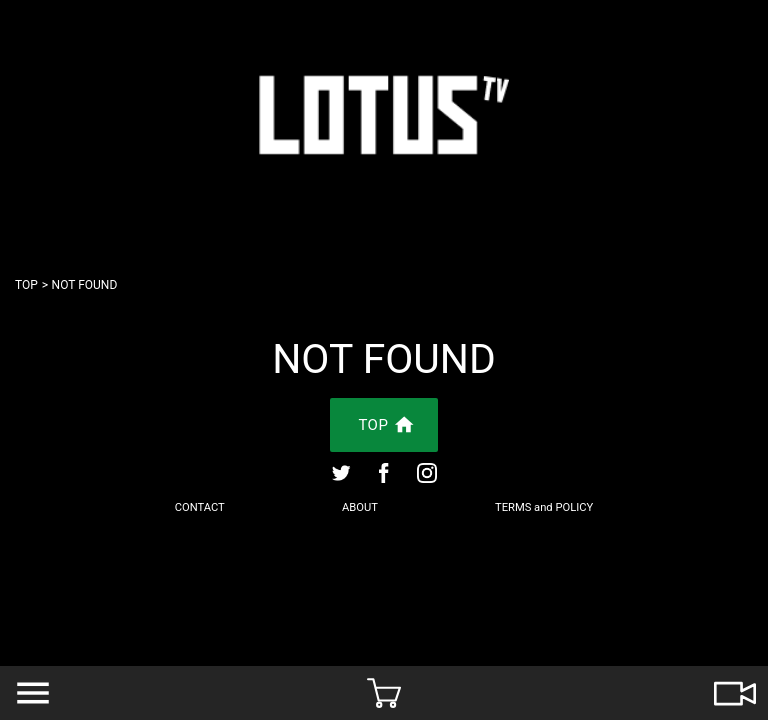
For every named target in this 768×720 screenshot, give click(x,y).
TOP (26, 285)
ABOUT (360, 507)
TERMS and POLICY (544, 507)
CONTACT (200, 507)
